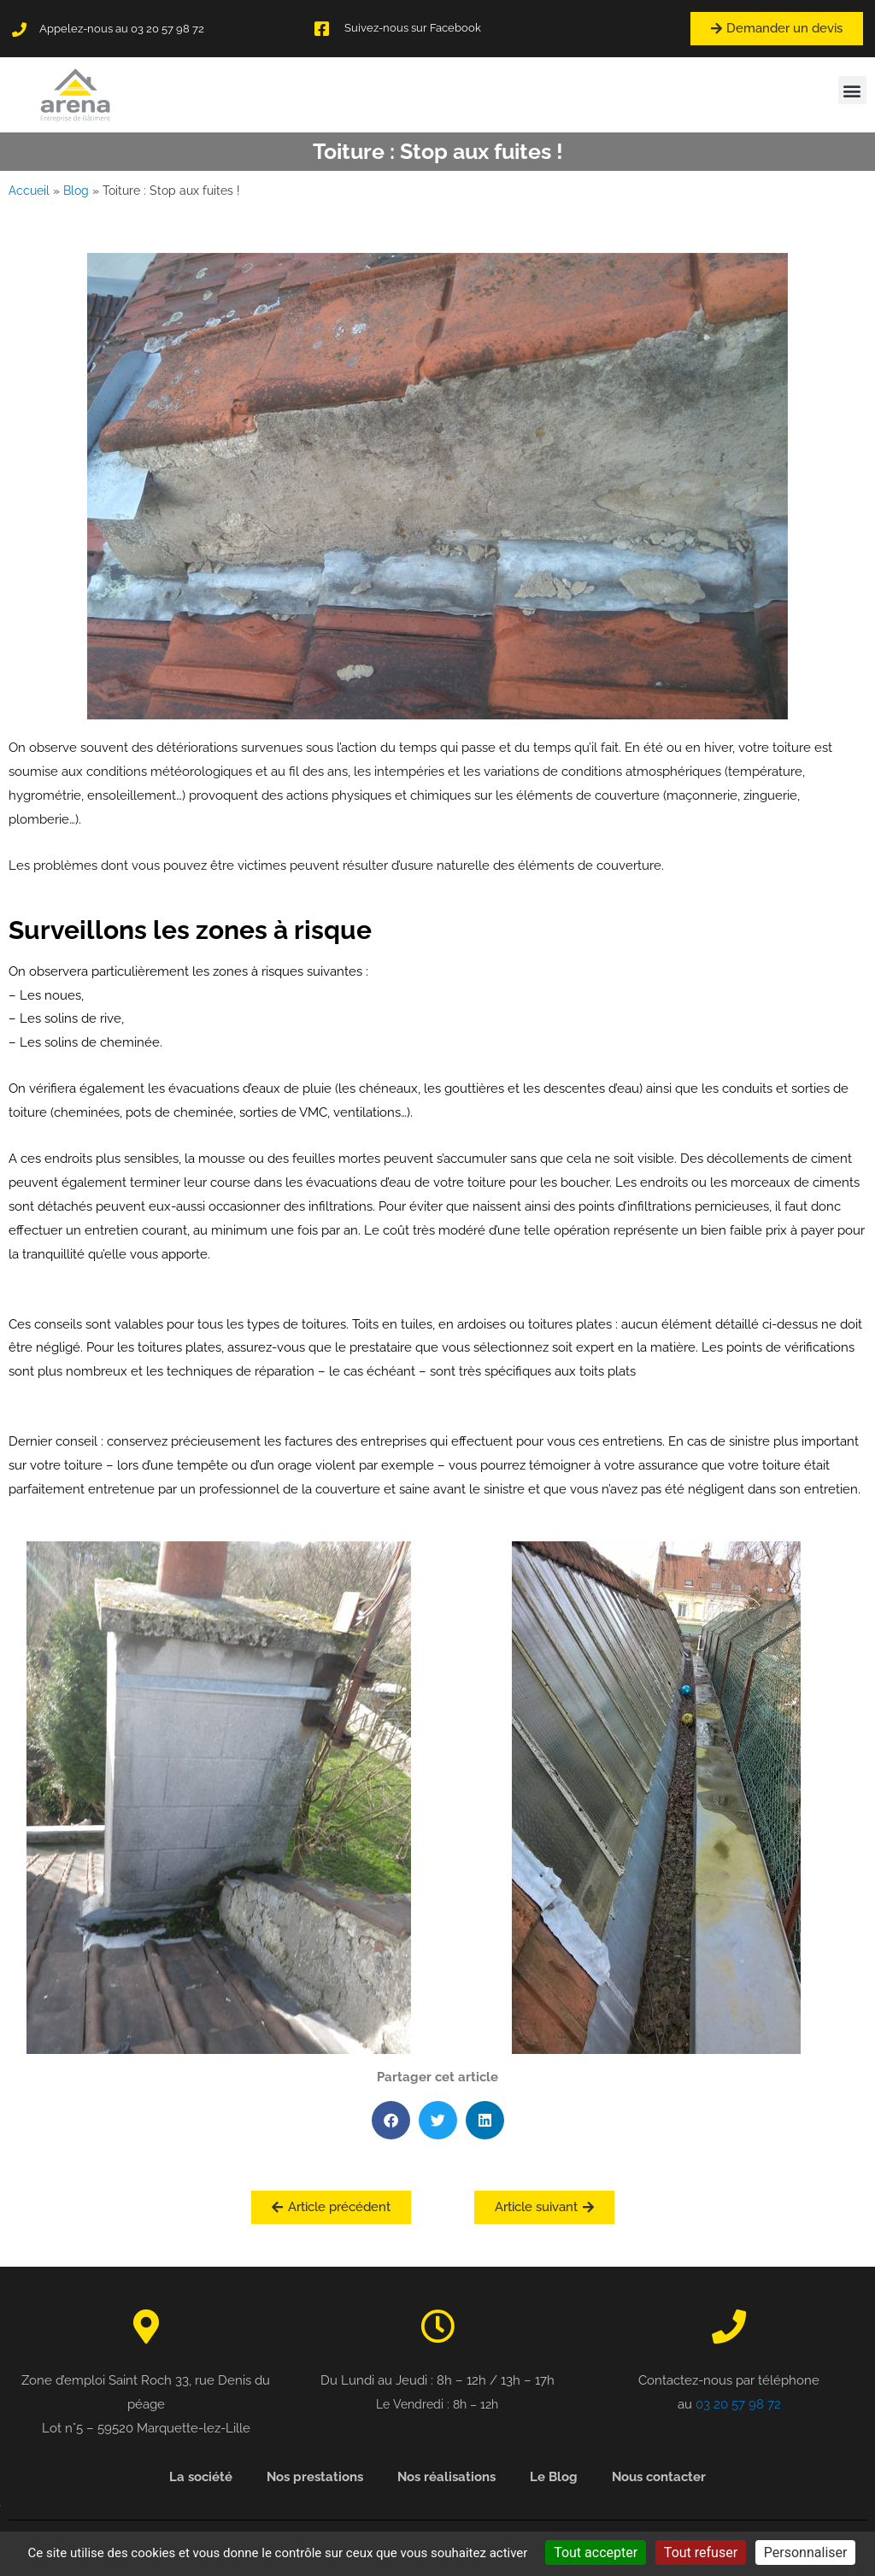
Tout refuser (700, 2552)
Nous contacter (659, 2477)
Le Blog (554, 2477)
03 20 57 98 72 (738, 2404)
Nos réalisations (446, 2477)
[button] (852, 90)
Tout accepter (595, 2552)
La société (200, 2477)
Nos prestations (315, 2477)
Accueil (29, 190)
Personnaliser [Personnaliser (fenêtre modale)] (806, 2552)
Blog (76, 190)
